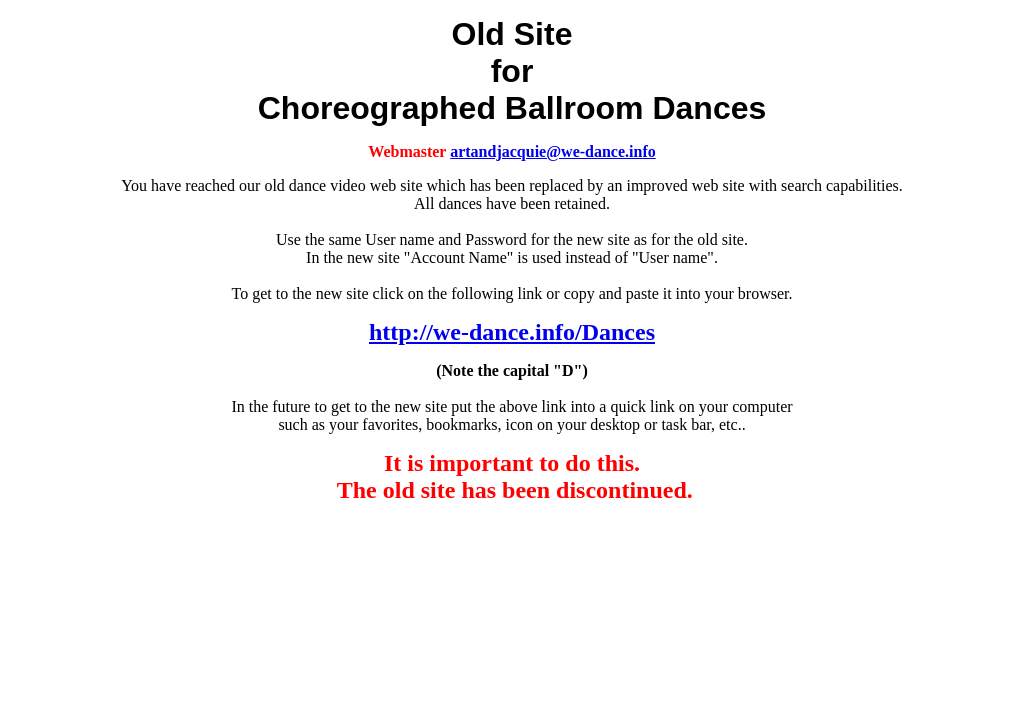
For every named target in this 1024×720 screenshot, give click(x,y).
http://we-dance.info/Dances (512, 332)
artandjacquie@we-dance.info (553, 151)
